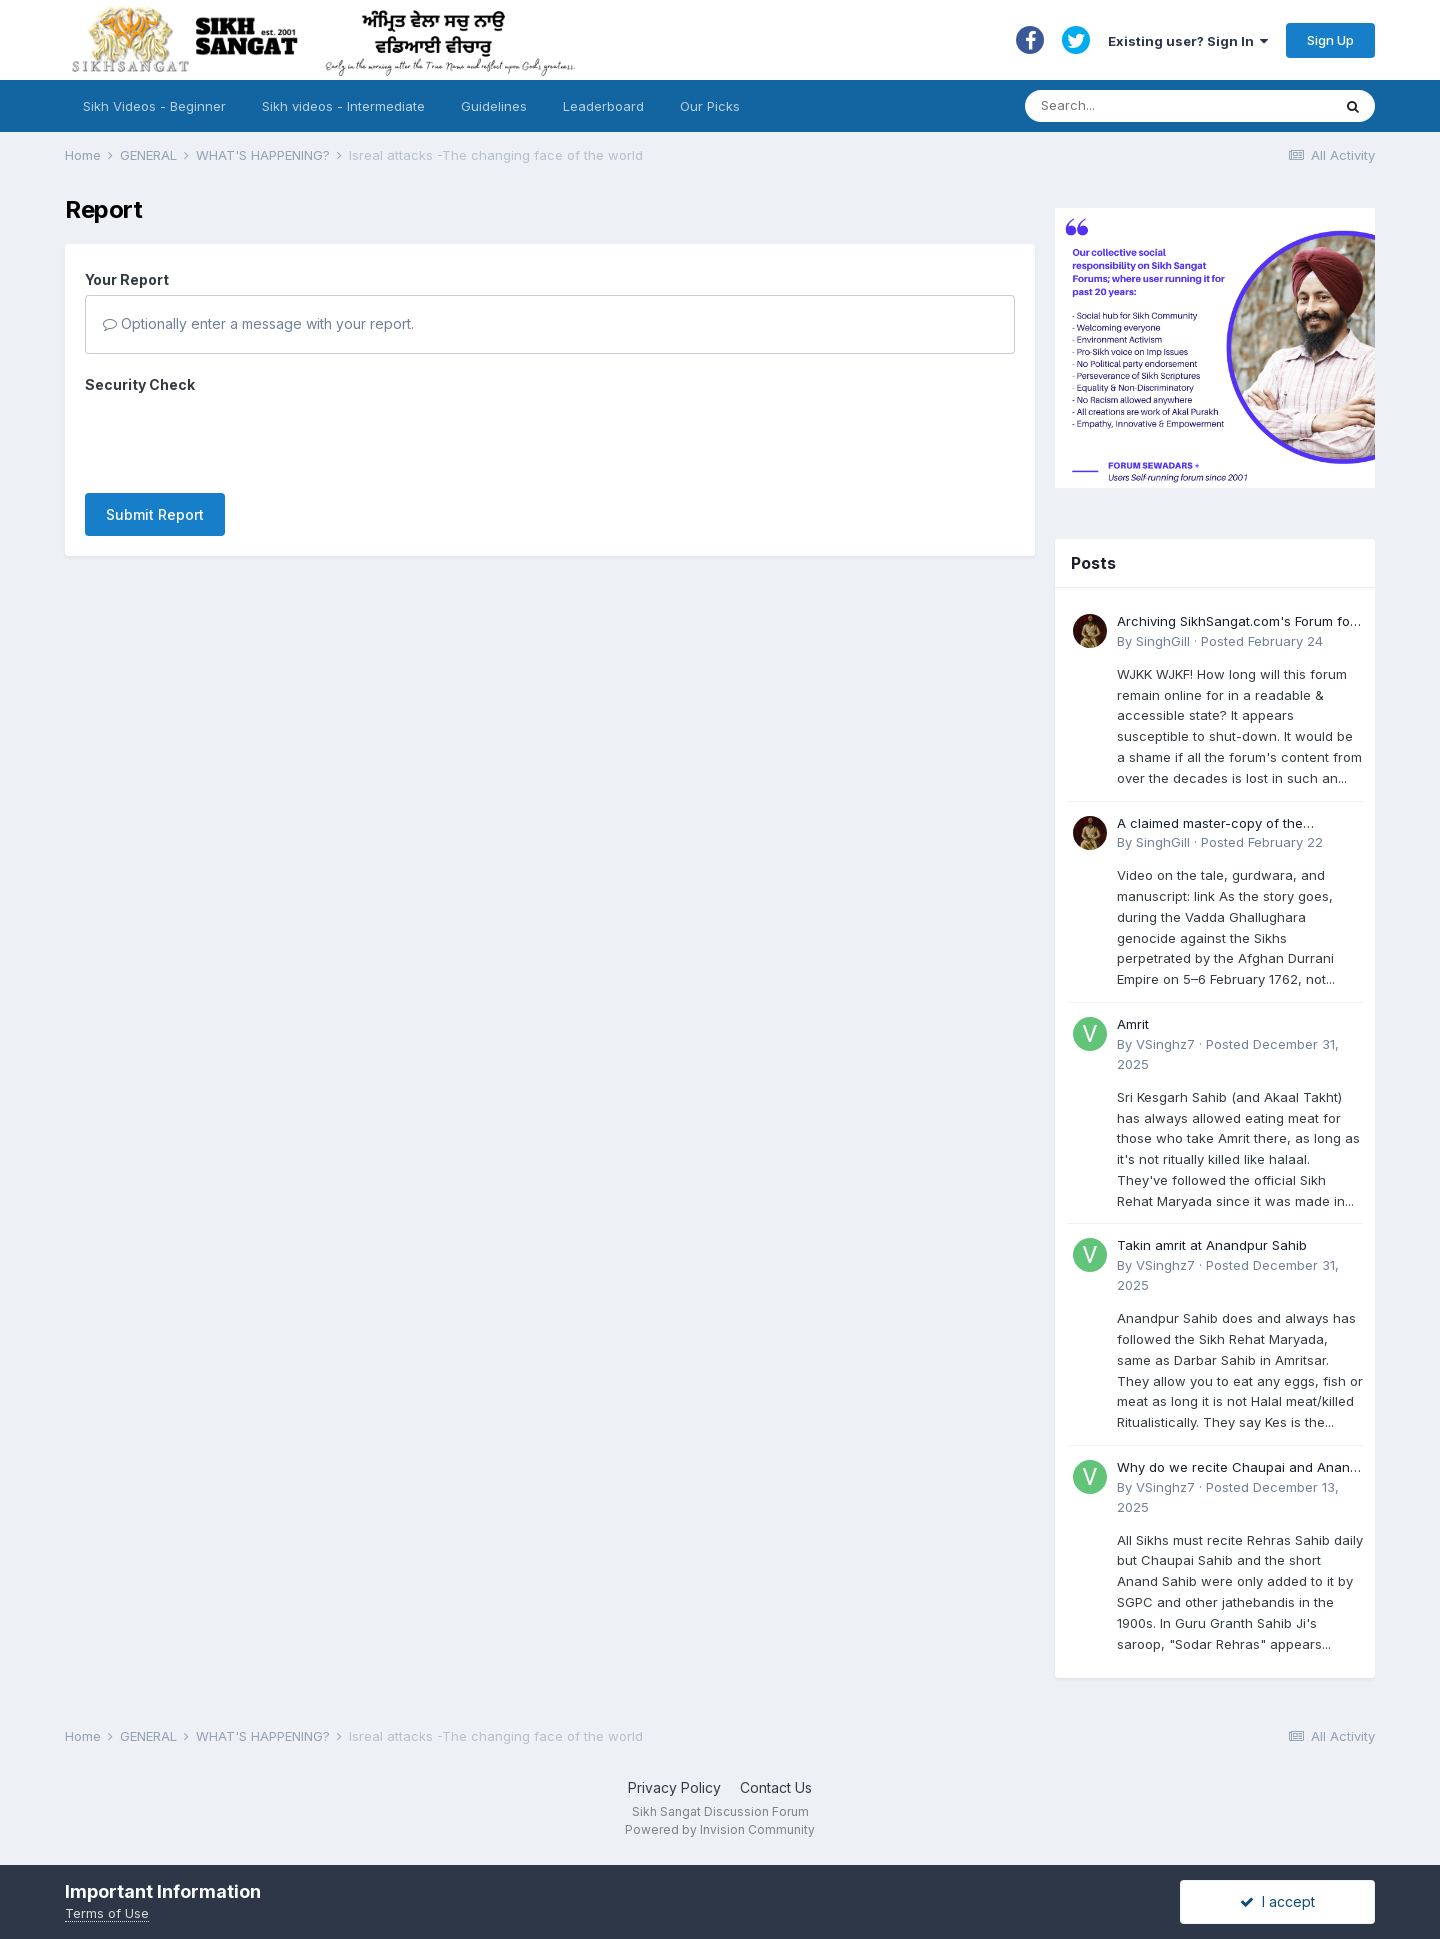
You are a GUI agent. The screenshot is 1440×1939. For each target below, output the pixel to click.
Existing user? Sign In (1188, 41)
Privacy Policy (674, 1787)
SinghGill (1163, 641)
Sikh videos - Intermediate (343, 106)
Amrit (1133, 1024)
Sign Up (1330, 40)
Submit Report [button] (155, 514)
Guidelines (494, 106)
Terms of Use (107, 1913)
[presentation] (237, 439)
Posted (1262, 641)
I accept (1277, 1901)
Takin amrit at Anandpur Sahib (1212, 1245)
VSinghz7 (1165, 1044)
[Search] (1158, 106)
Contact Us (776, 1787)
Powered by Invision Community (720, 1829)
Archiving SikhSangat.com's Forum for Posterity (1236, 622)
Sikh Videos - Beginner (154, 106)
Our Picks (710, 106)
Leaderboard (603, 106)
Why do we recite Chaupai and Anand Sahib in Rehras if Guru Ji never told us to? (1239, 1468)
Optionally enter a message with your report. (258, 323)
